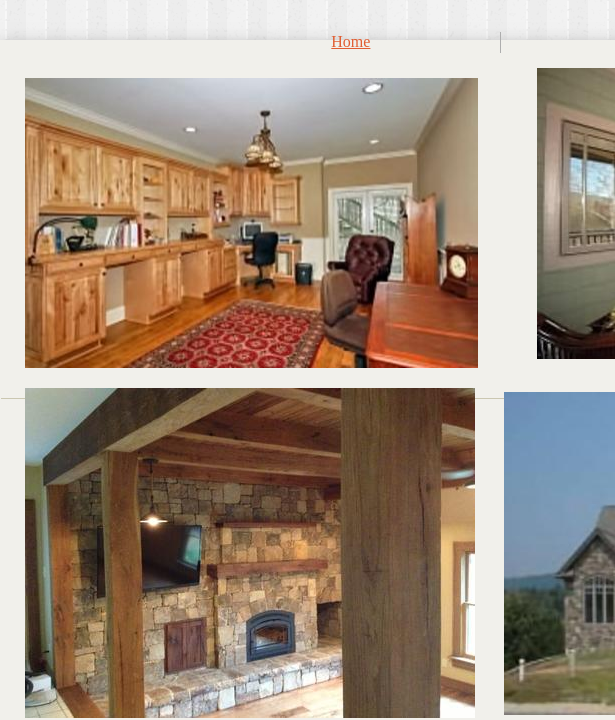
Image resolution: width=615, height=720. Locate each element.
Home (350, 41)
